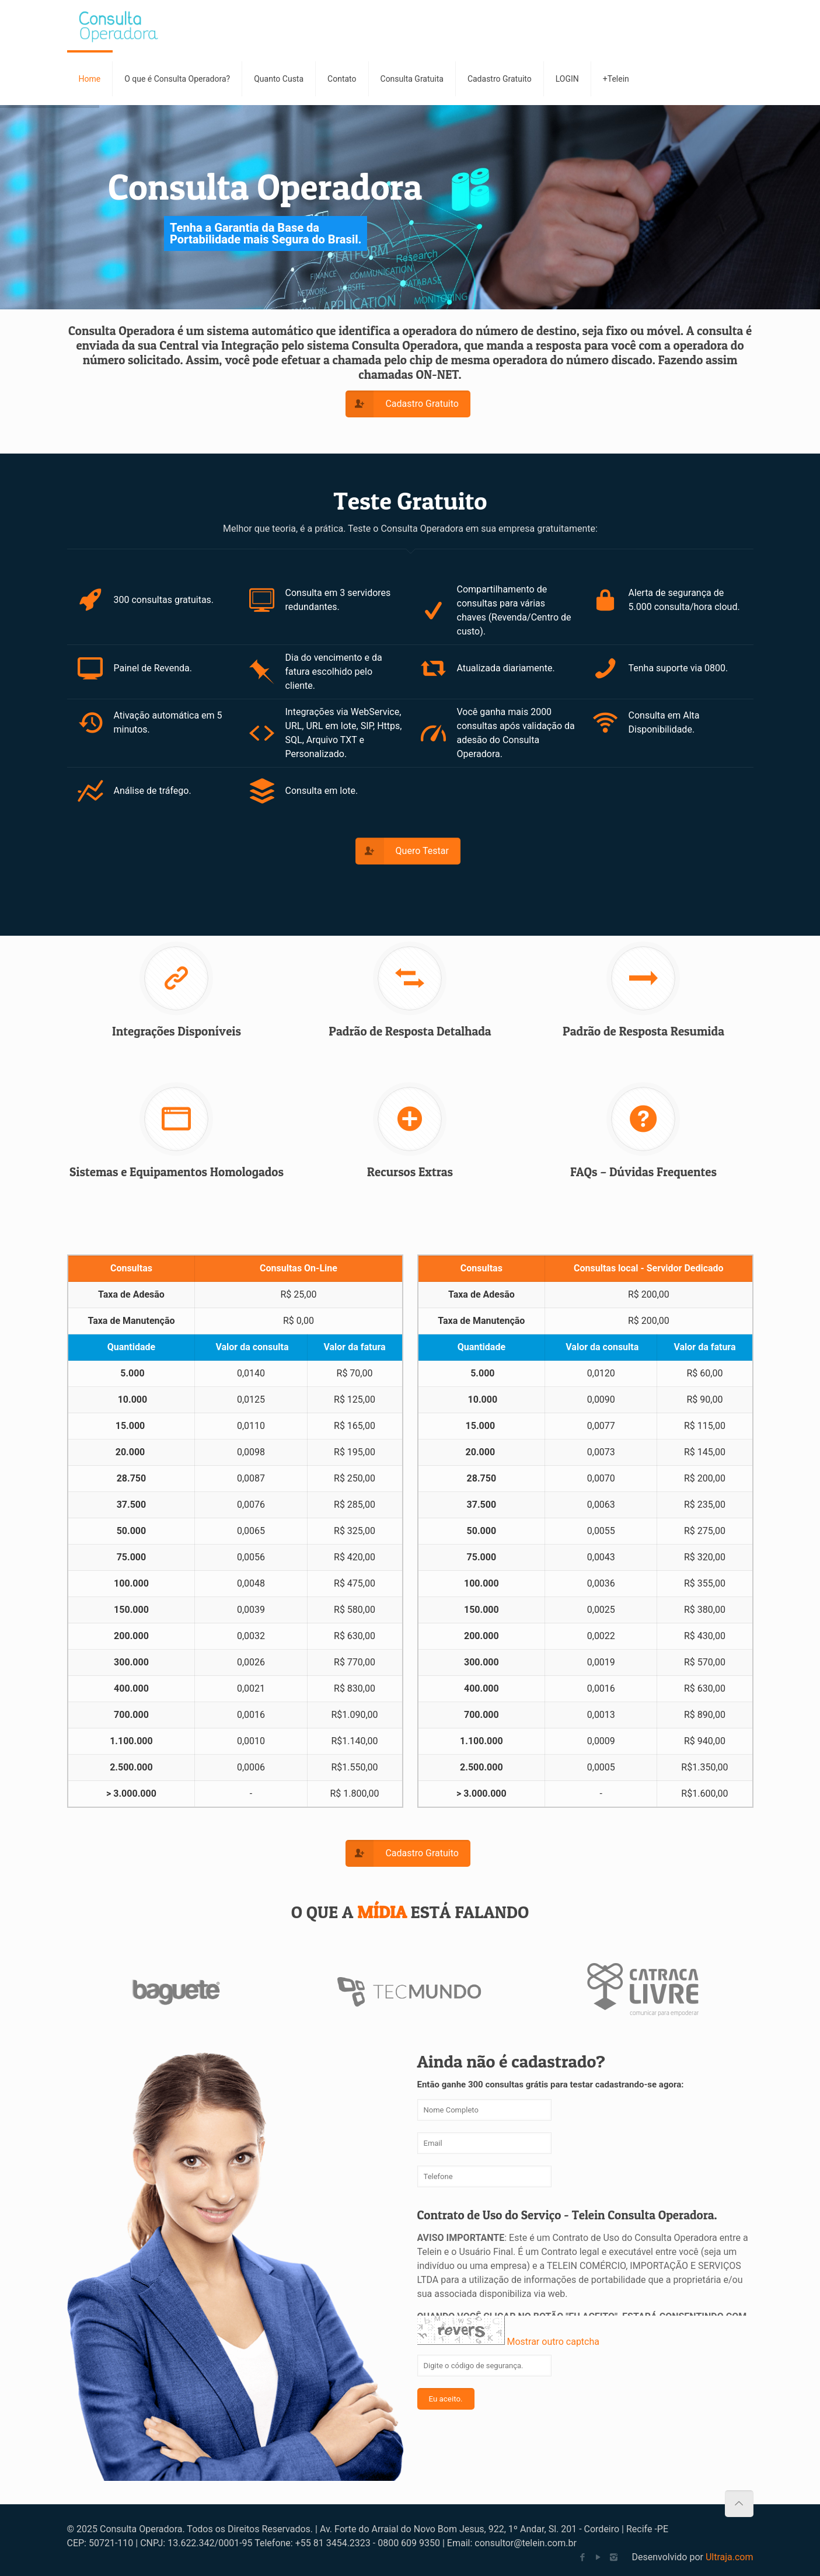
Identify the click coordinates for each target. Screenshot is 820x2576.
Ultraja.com (729, 2557)
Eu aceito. (446, 2398)
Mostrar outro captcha (553, 2341)
